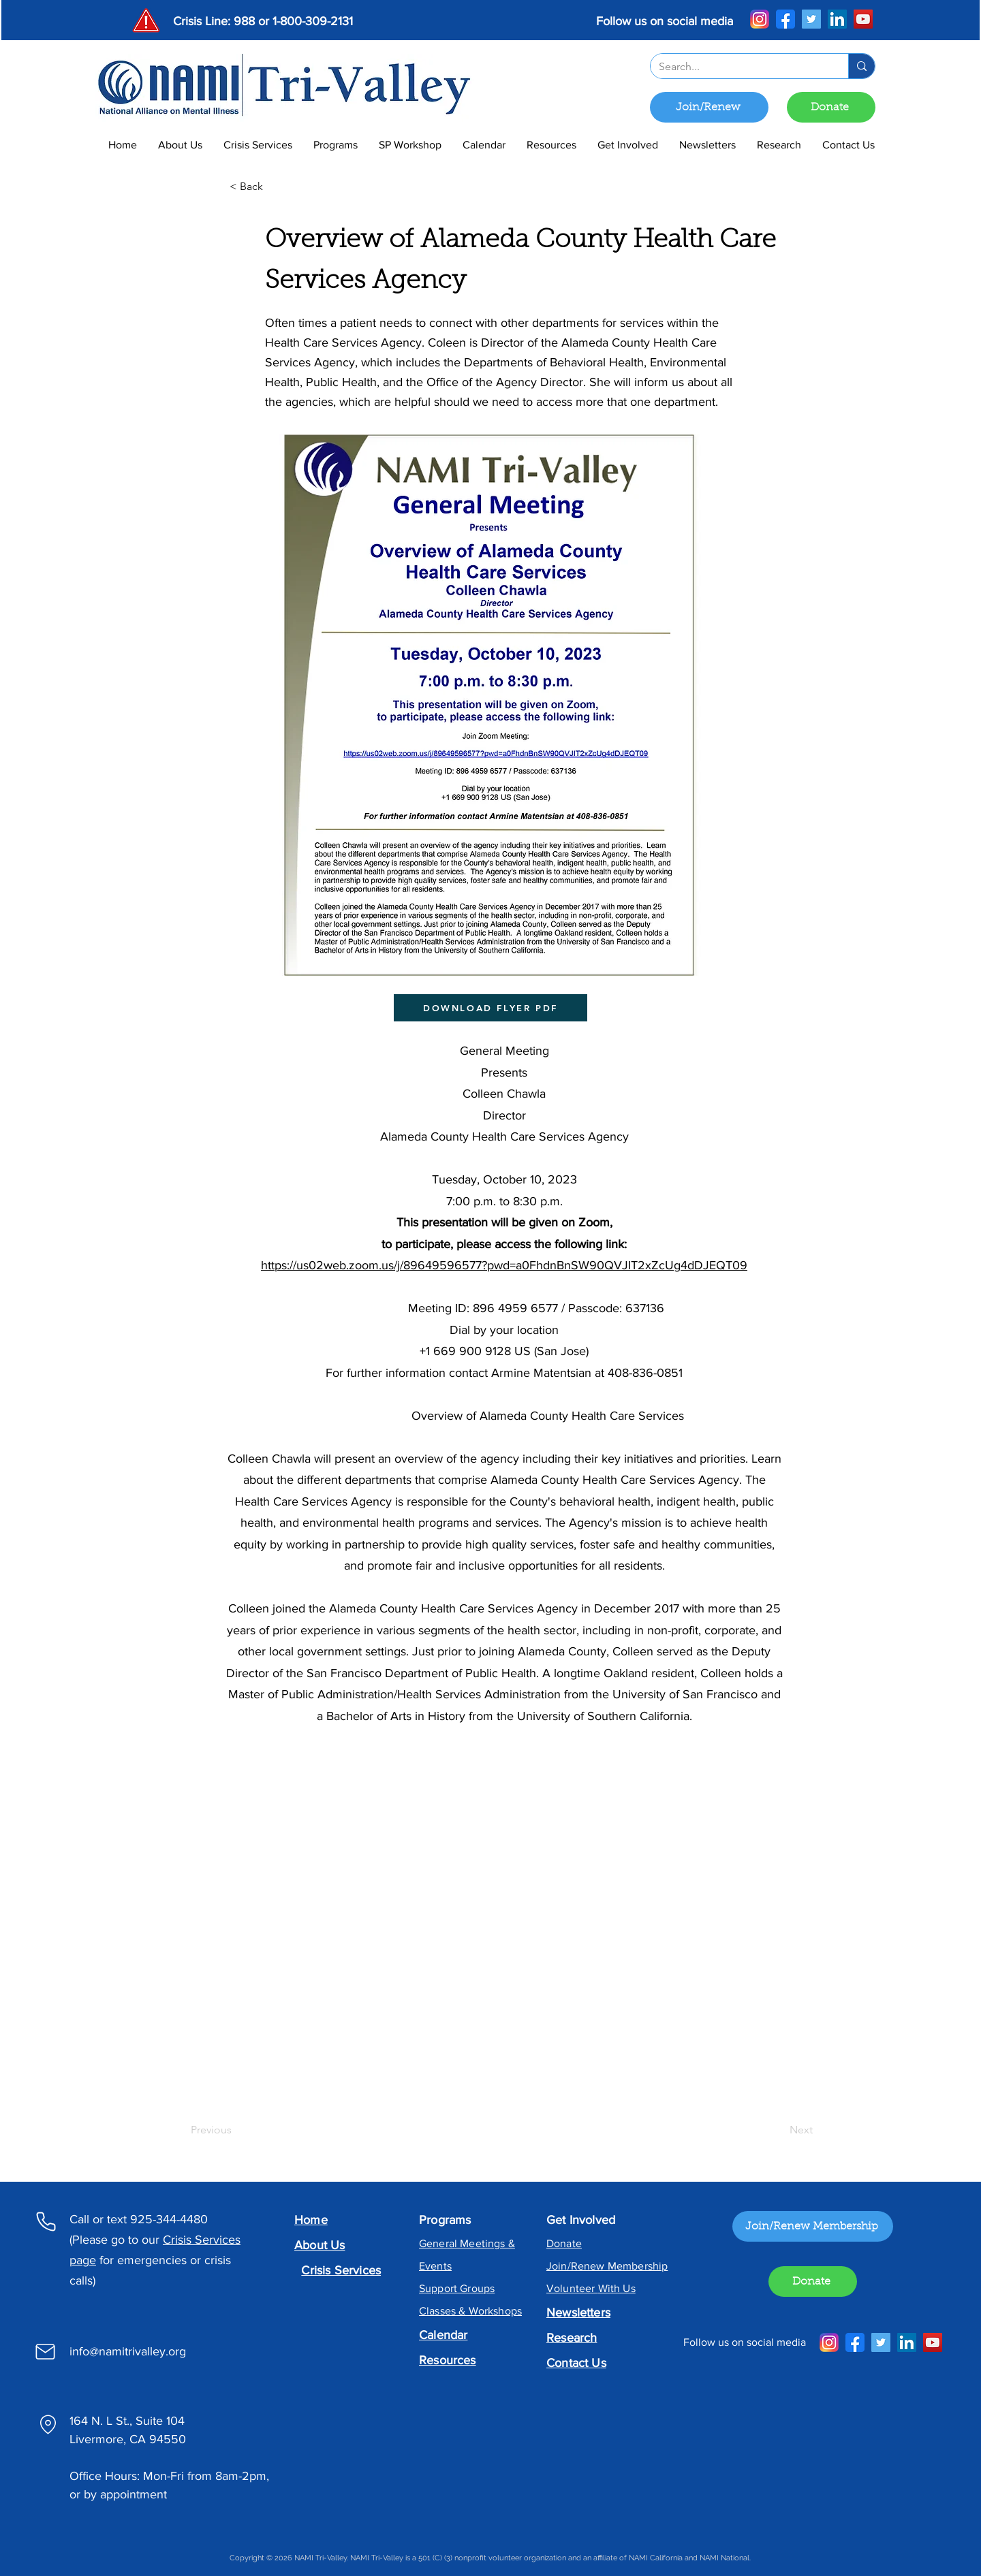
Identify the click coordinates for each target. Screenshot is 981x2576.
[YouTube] (863, 19)
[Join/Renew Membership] (812, 2226)
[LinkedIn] (837, 19)
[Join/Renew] (709, 107)
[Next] (779, 2130)
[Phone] (45, 2221)
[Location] (47, 2424)
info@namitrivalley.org (127, 2351)
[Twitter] (811, 19)
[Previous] (236, 2130)
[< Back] (275, 186)
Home (311, 2220)
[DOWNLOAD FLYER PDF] (490, 1007)
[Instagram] (759, 19)
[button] (335, 145)
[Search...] (739, 67)
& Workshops (489, 2311)
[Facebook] (785, 19)
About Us (319, 2245)
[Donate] (831, 107)
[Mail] (45, 2351)
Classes (437, 2311)
